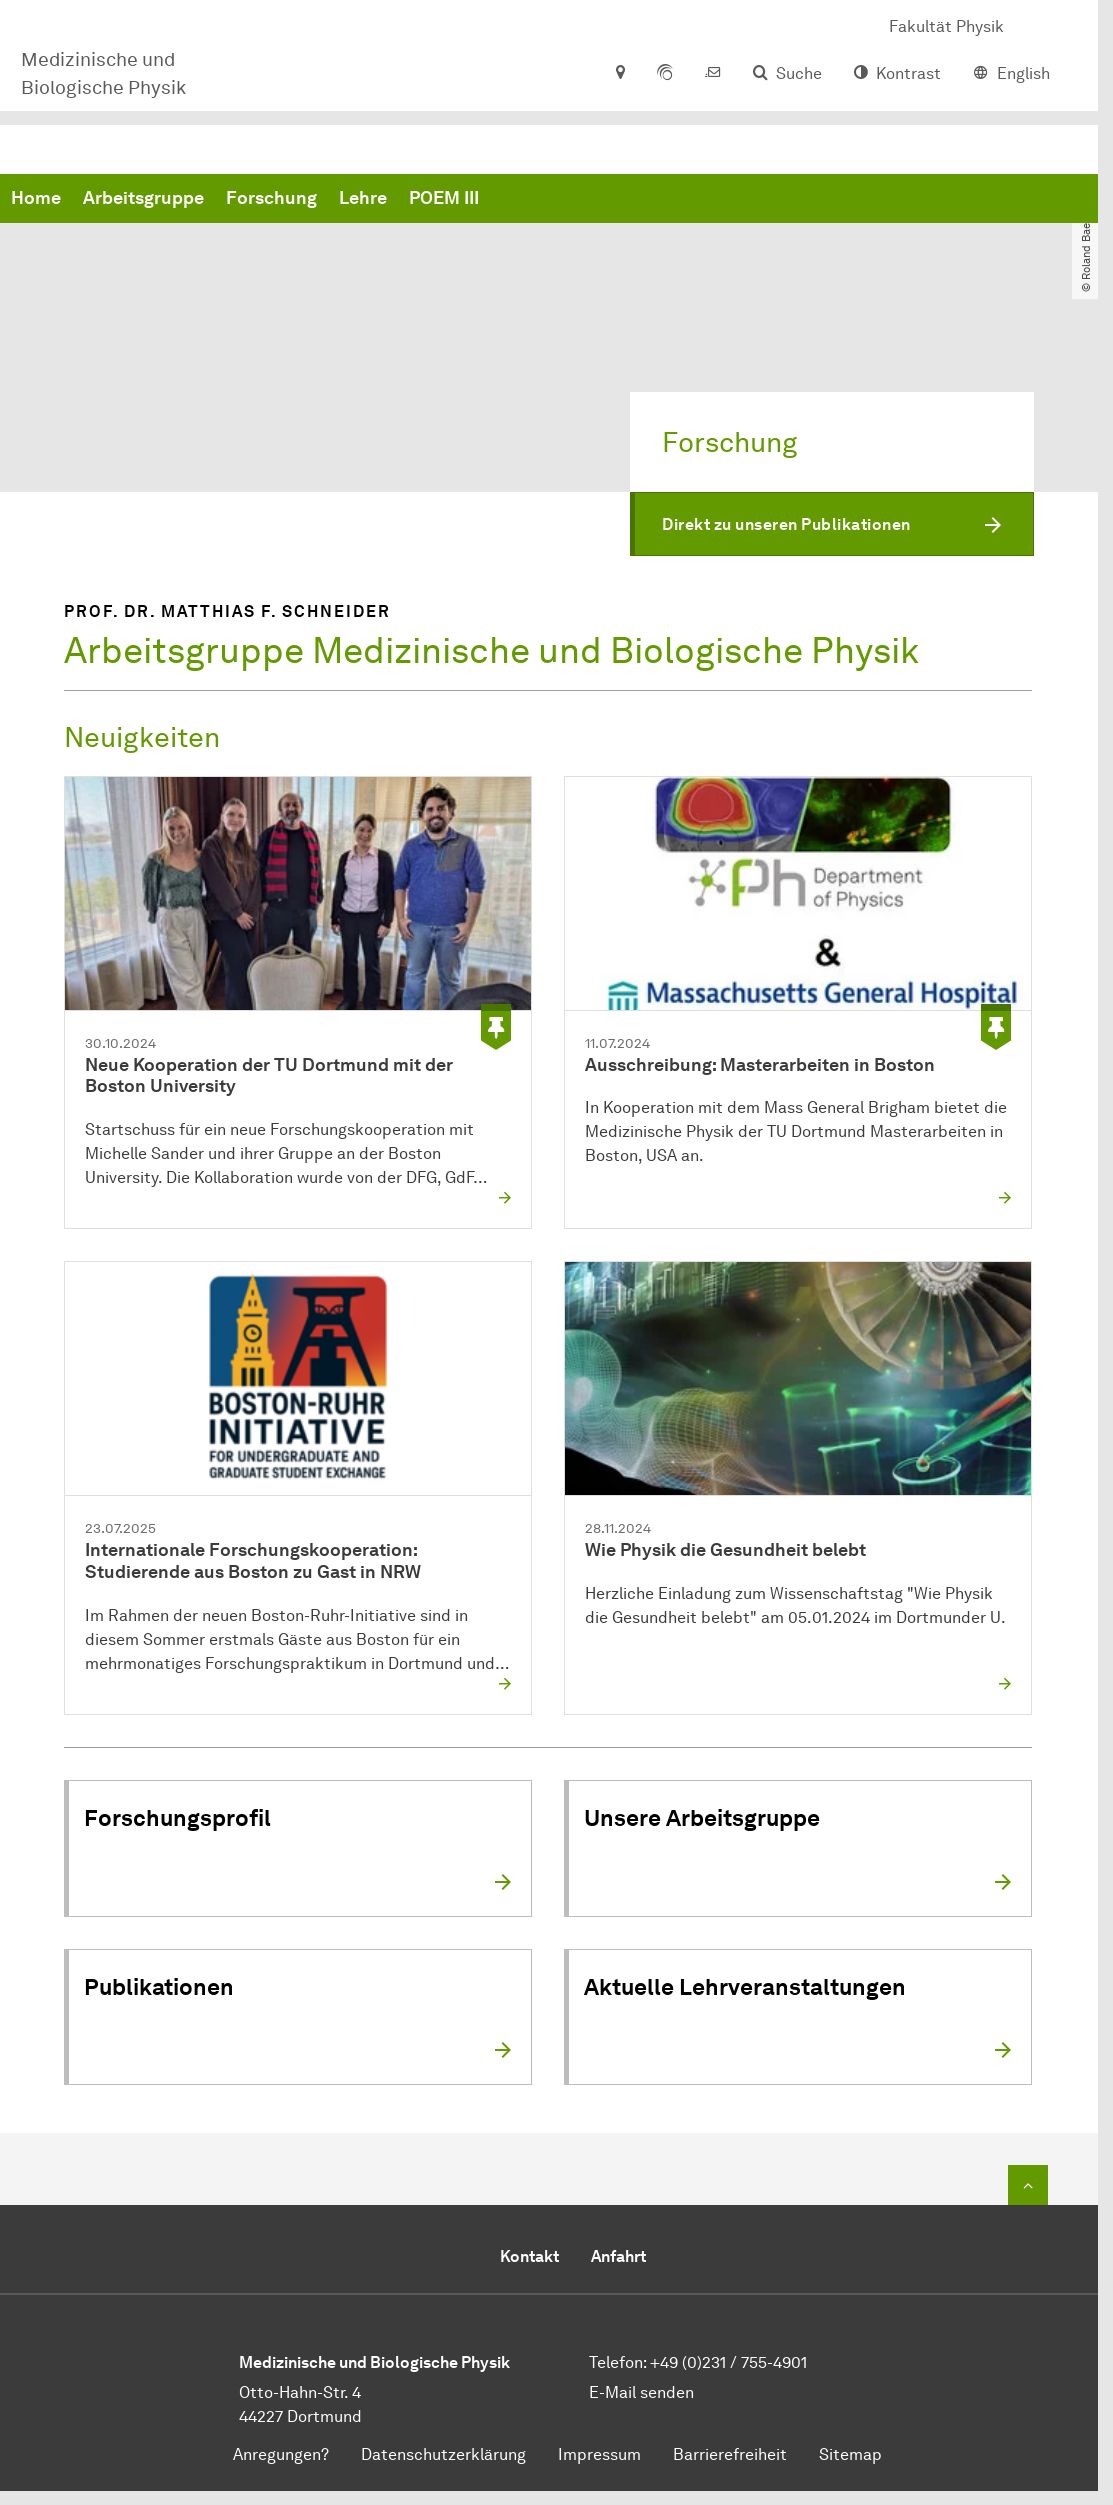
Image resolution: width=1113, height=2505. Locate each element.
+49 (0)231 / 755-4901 (728, 2363)
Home (340, 200)
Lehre (667, 200)
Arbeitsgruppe (447, 200)
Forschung (575, 200)
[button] (832, 525)
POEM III (748, 200)
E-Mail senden (641, 2393)
